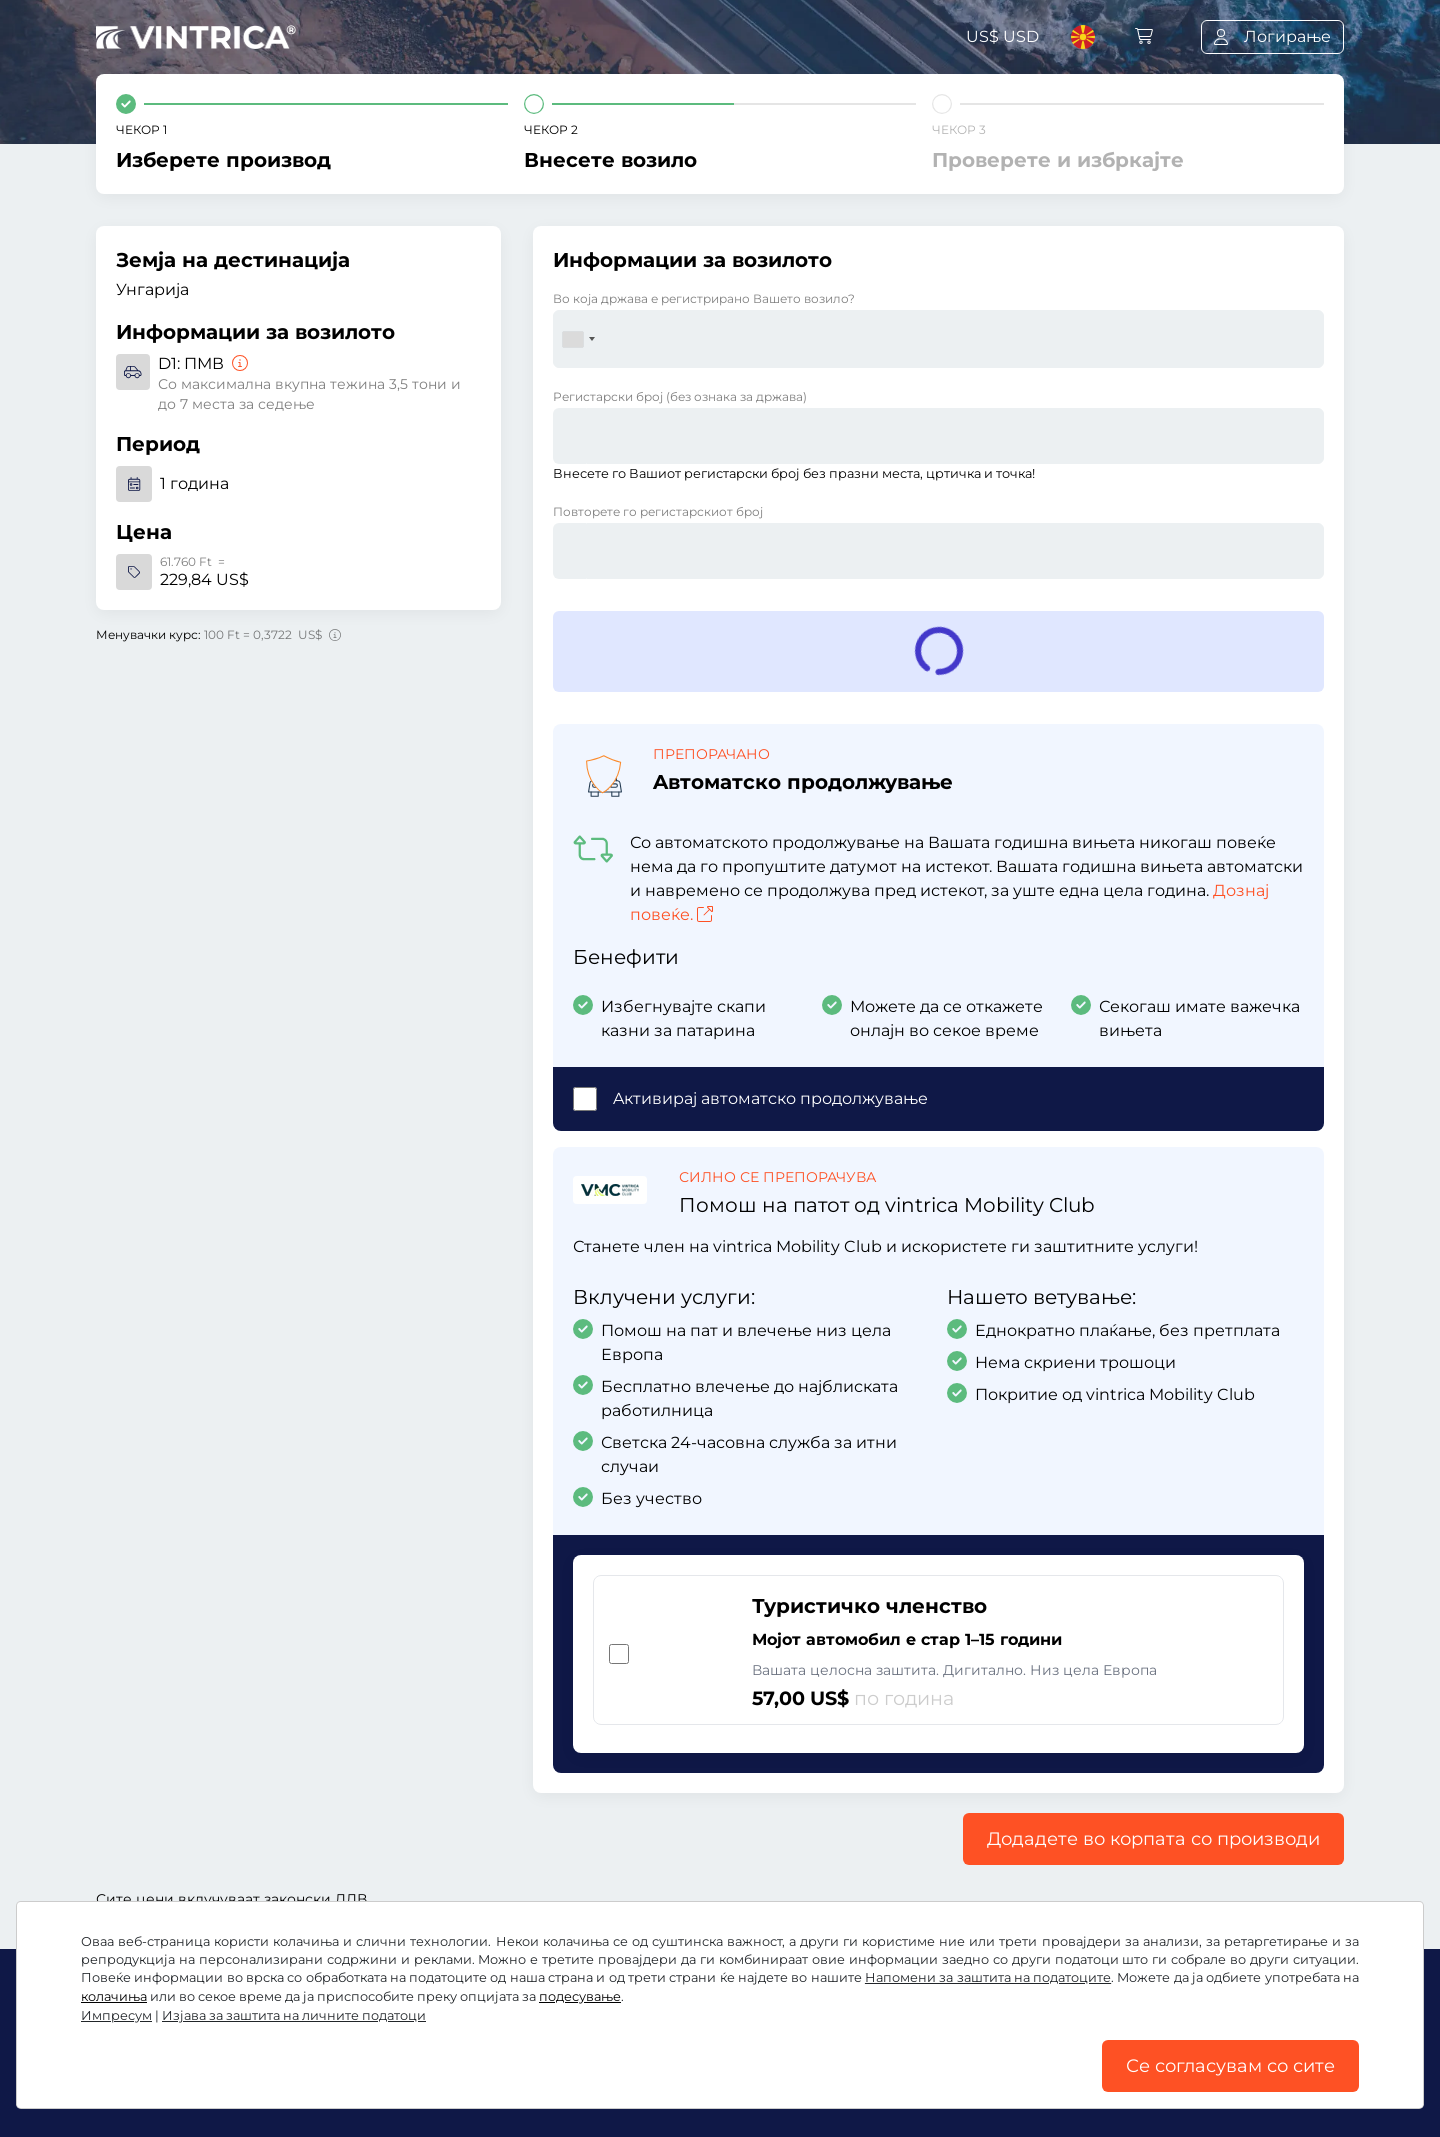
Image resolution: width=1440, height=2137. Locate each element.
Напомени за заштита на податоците (988, 1977)
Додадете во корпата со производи (1153, 1839)
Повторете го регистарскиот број (658, 511)
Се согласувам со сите (1230, 2066)
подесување (580, 1996)
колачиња (114, 1996)
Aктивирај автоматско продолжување (770, 1098)
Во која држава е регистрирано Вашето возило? (704, 298)
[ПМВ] (238, 363)
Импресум (116, 2015)
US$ (1002, 36)
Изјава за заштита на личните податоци (294, 2015)
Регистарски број (680, 396)
